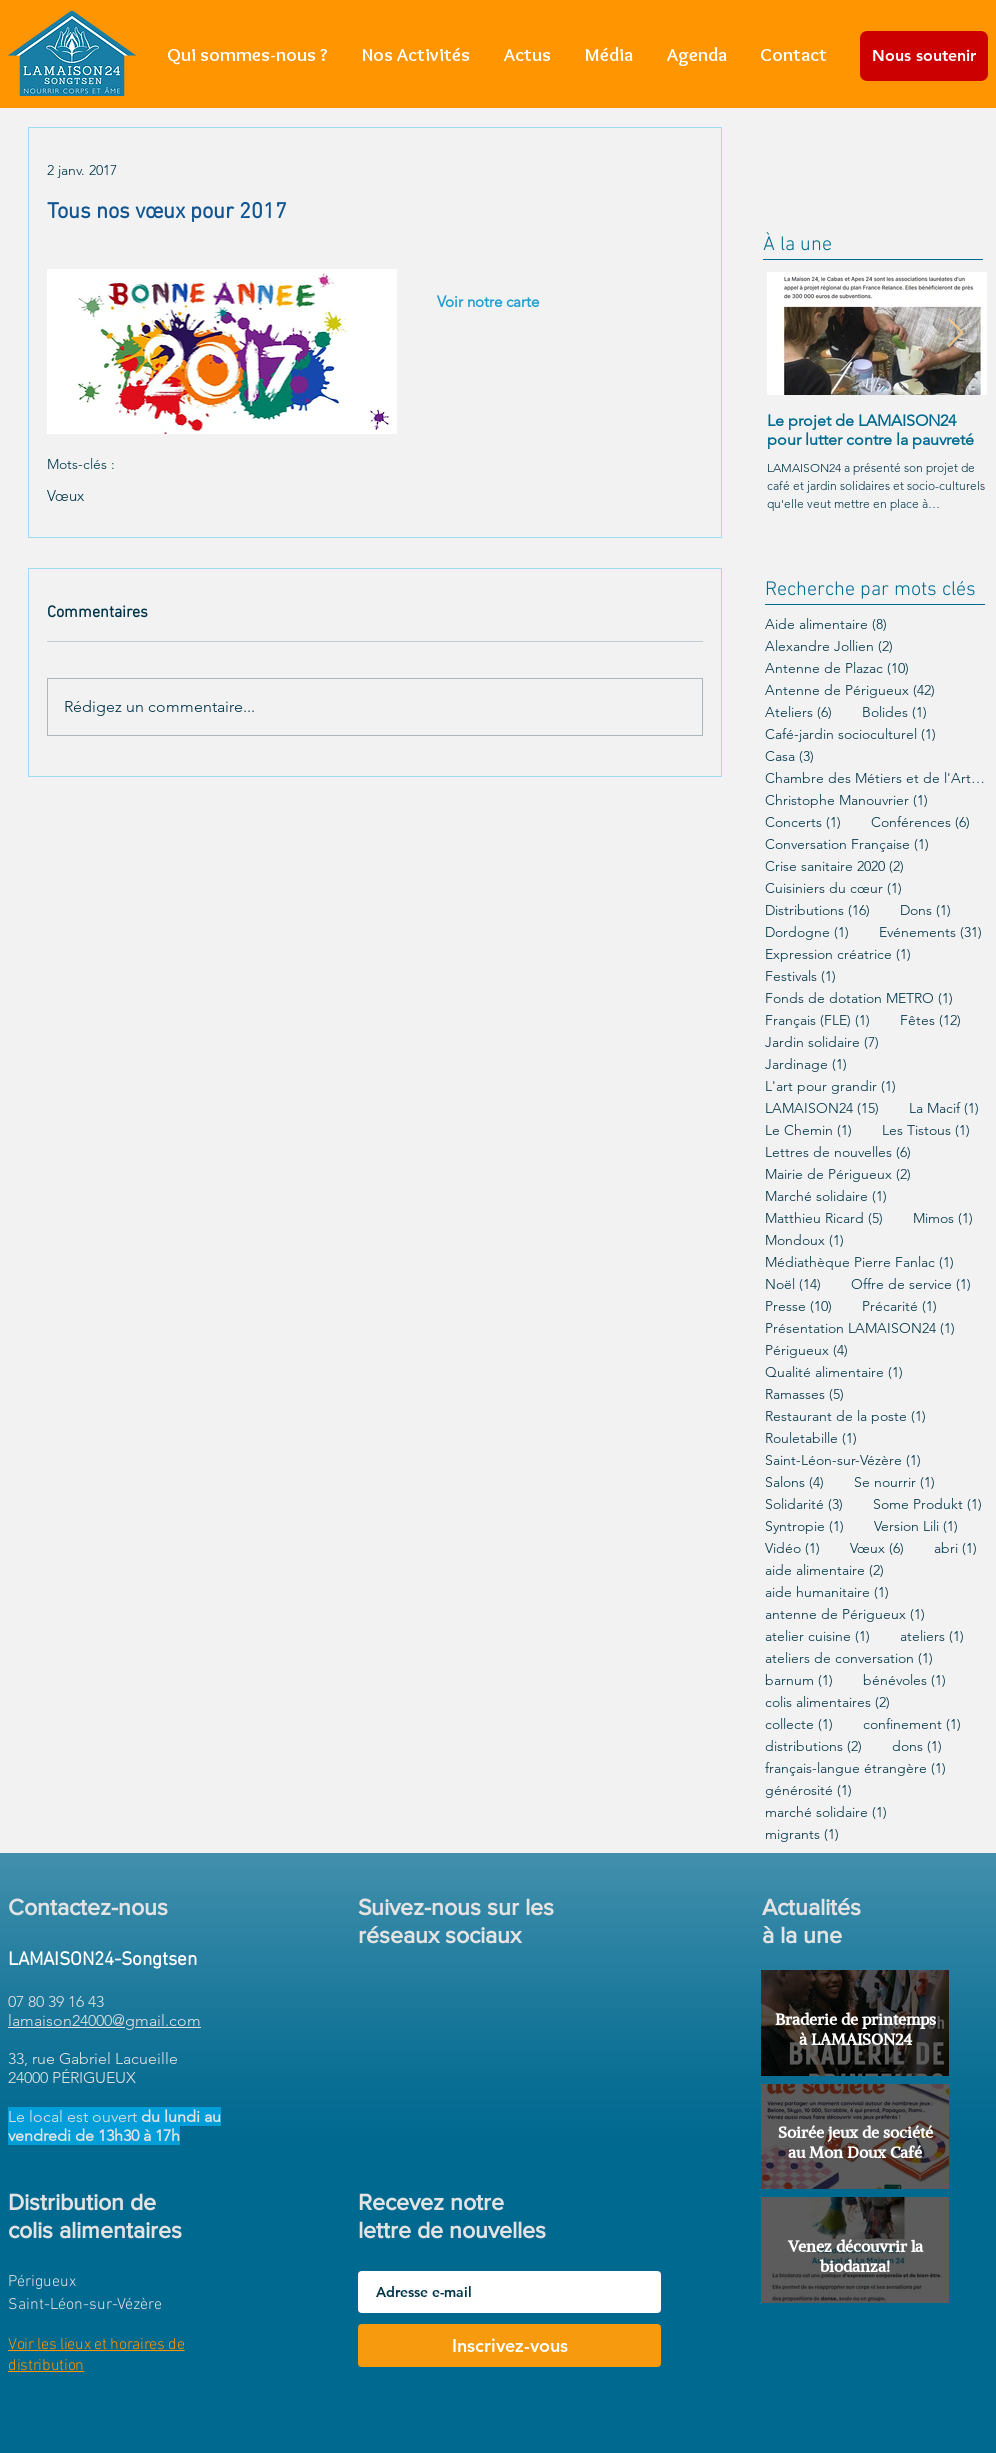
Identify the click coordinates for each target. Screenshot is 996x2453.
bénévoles (904, 1680)
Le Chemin (808, 1130)
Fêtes (930, 1020)
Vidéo (792, 1548)
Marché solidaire (826, 1196)
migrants (802, 1834)
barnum (799, 1680)
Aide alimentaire (826, 624)
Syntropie (804, 1526)
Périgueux (806, 1350)
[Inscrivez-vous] (509, 2345)
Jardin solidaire (822, 1042)
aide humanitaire (827, 1592)
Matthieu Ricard (824, 1218)
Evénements (930, 932)
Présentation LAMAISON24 (860, 1328)
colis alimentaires (827, 1702)
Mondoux (804, 1240)
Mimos (943, 1218)
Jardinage (806, 1064)
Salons (794, 1482)
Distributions (817, 910)
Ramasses (804, 1394)
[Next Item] (955, 333)
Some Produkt (927, 1504)
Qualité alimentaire (834, 1372)
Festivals (800, 976)
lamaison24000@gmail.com (104, 2020)
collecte (799, 1724)
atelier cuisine (817, 1636)
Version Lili (916, 1526)
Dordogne (807, 932)
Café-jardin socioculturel (850, 734)
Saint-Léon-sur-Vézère (843, 1460)
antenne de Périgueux (845, 1614)
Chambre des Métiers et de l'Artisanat (875, 778)
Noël (793, 1284)
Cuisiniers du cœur (833, 888)
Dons (925, 910)
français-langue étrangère (855, 1768)
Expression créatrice (838, 954)
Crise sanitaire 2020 (834, 866)
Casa (789, 756)
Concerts (803, 822)
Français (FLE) (817, 1020)
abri (955, 1548)
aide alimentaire (824, 1570)
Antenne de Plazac (837, 668)
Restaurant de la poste (845, 1416)
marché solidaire (826, 1812)
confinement (912, 1724)
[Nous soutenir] (924, 56)
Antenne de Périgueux (850, 690)
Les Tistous (926, 1130)
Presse (798, 1306)
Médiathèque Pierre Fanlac (859, 1262)
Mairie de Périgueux (838, 1174)
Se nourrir (894, 1482)
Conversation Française (847, 844)
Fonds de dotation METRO (859, 998)
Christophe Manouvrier (846, 800)
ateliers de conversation (849, 1658)
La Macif (944, 1108)
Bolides (894, 712)
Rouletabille (811, 1438)
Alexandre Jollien (829, 646)
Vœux (65, 496)
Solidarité (804, 1504)
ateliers (932, 1636)
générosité (808, 1790)
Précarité (899, 1306)
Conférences (920, 822)
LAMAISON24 (822, 1108)
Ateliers (798, 712)
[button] (416, 55)
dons (917, 1746)
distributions (813, 1746)
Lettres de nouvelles (838, 1152)
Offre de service (911, 1284)
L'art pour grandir (830, 1086)
